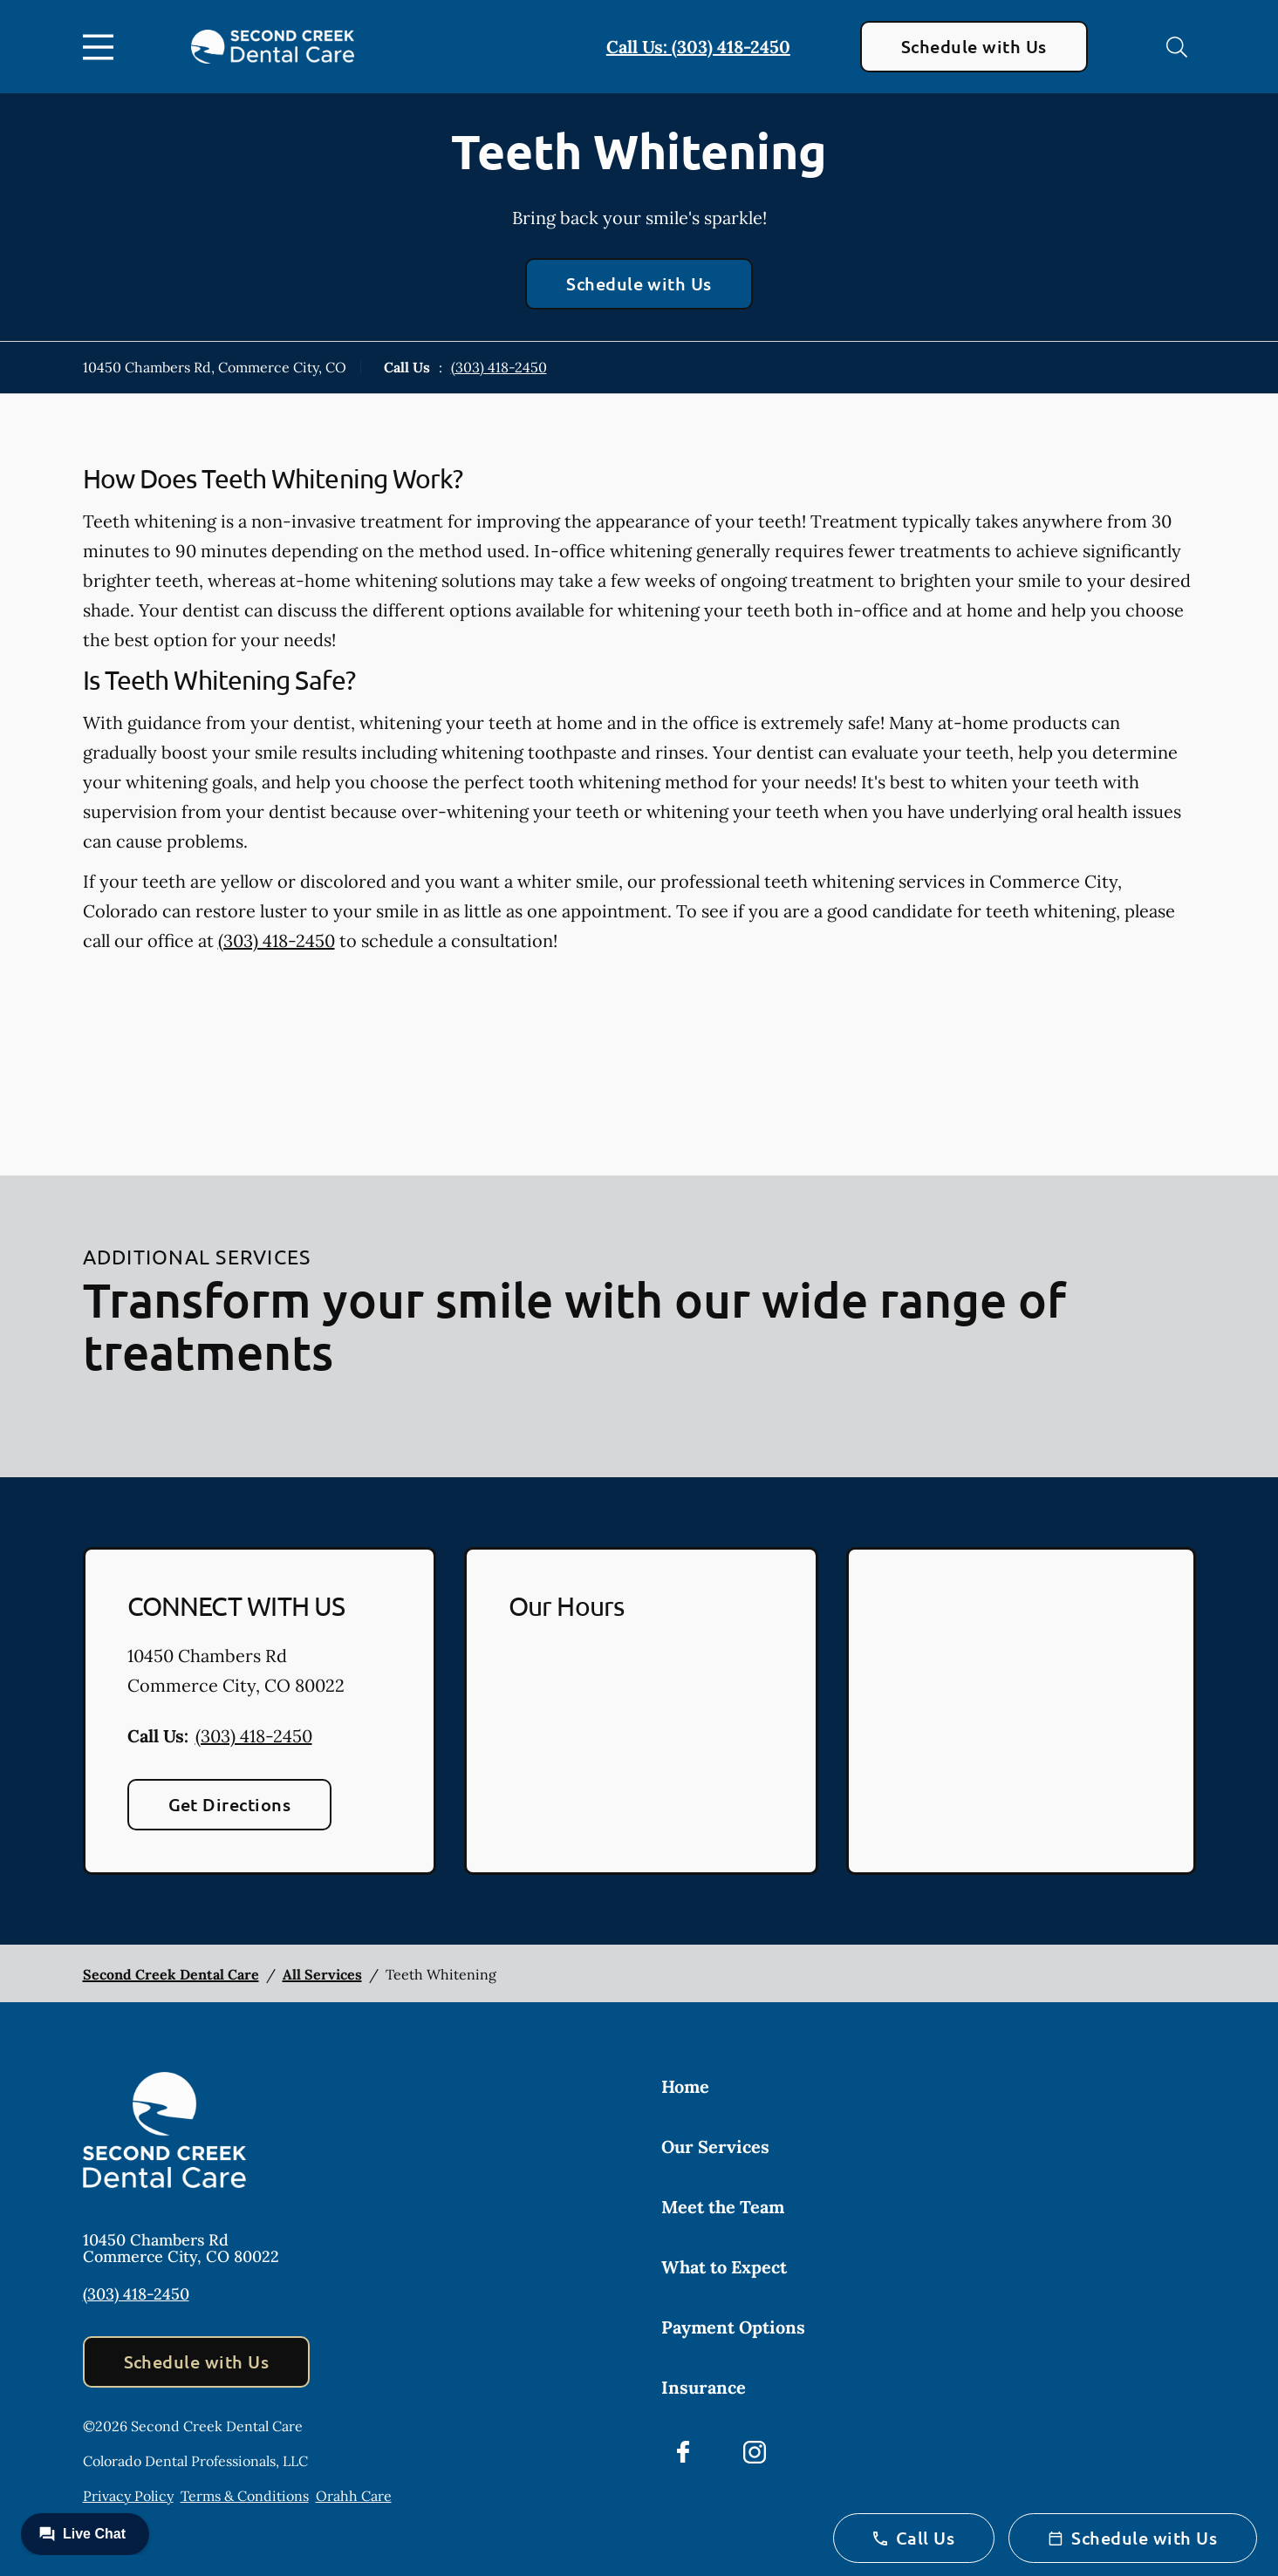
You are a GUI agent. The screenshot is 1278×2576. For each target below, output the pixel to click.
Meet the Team (722, 2207)
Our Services (715, 2146)
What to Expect (724, 2267)
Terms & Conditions (245, 2495)
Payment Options (733, 2327)
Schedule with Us (974, 46)
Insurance (703, 2387)
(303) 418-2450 (499, 367)
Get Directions (229, 1804)
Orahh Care (354, 2495)
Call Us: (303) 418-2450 (698, 47)
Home (685, 2086)
